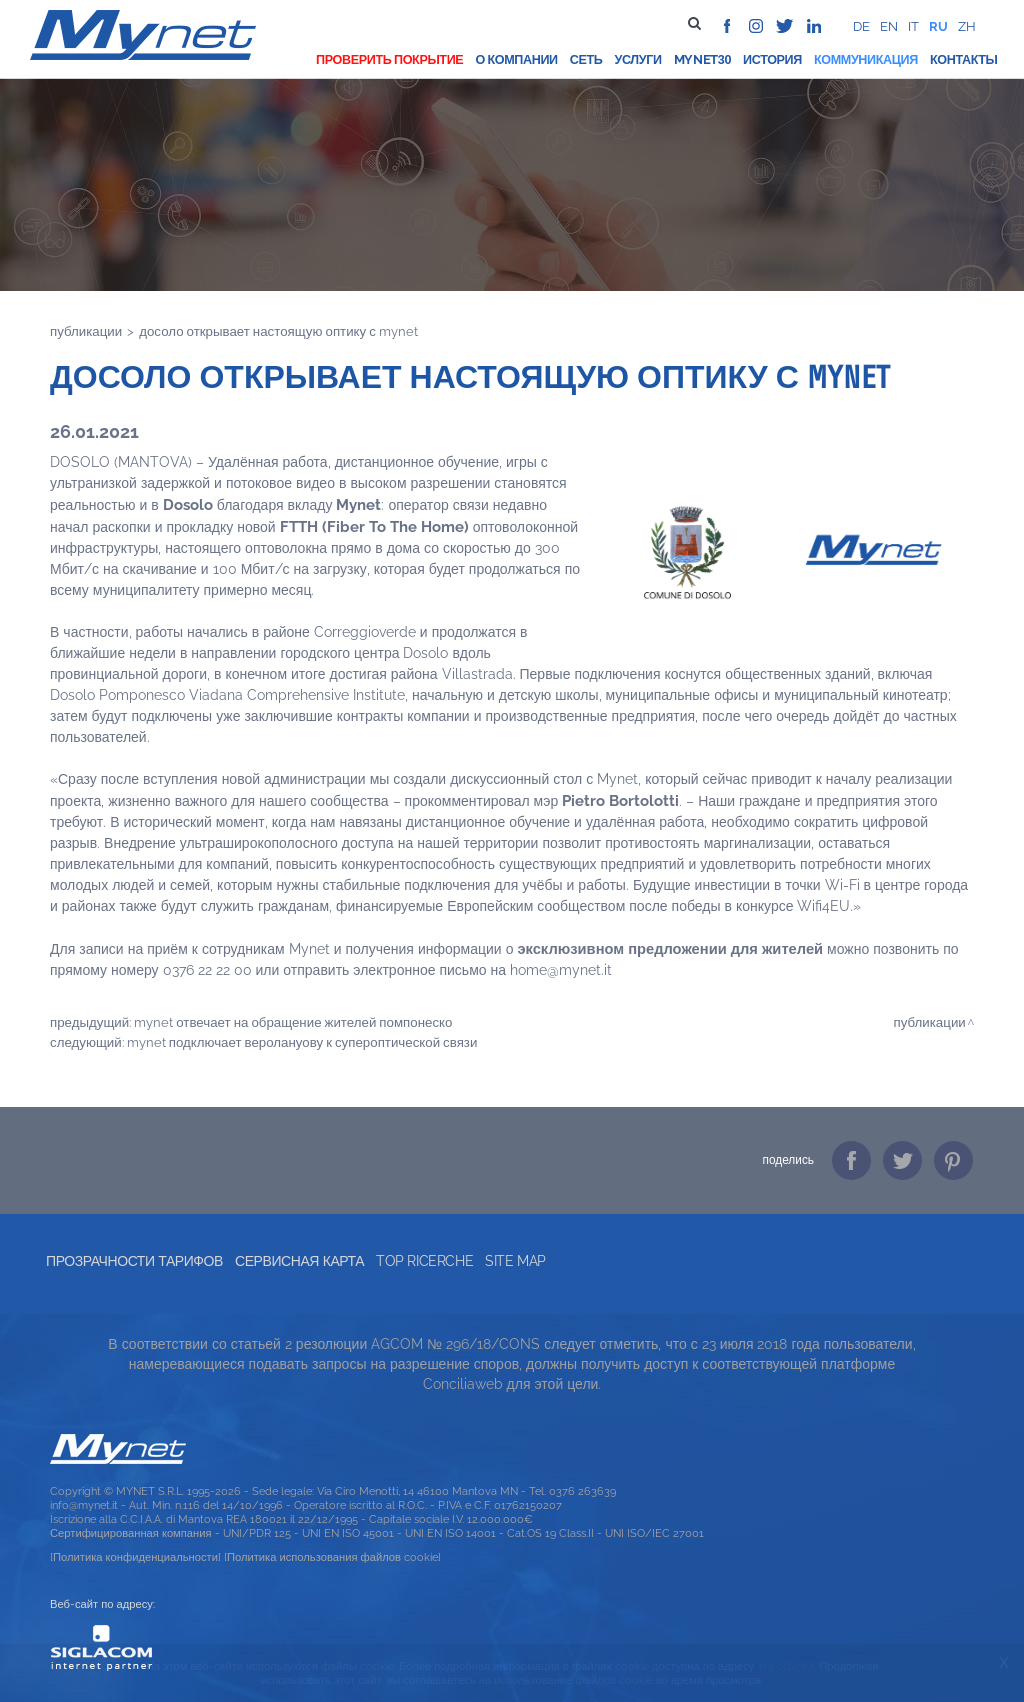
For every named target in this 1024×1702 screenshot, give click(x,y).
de (861, 26)
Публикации (86, 331)
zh (967, 26)
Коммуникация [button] (866, 59)
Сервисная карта (299, 1261)
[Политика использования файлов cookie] (332, 1557)
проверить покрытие (389, 59)
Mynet (696, 59)
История (772, 59)
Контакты (964, 59)
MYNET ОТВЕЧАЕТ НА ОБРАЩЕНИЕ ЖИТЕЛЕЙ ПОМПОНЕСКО (293, 1022)
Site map (515, 1261)
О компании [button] (516, 59)
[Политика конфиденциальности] (135, 1557)
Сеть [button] (586, 59)
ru (938, 26)
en (889, 26)
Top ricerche (424, 1261)
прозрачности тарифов (134, 1261)
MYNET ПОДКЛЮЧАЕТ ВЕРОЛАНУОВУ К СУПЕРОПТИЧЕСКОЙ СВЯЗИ (302, 1042)
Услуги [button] (637, 59)
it (913, 26)
